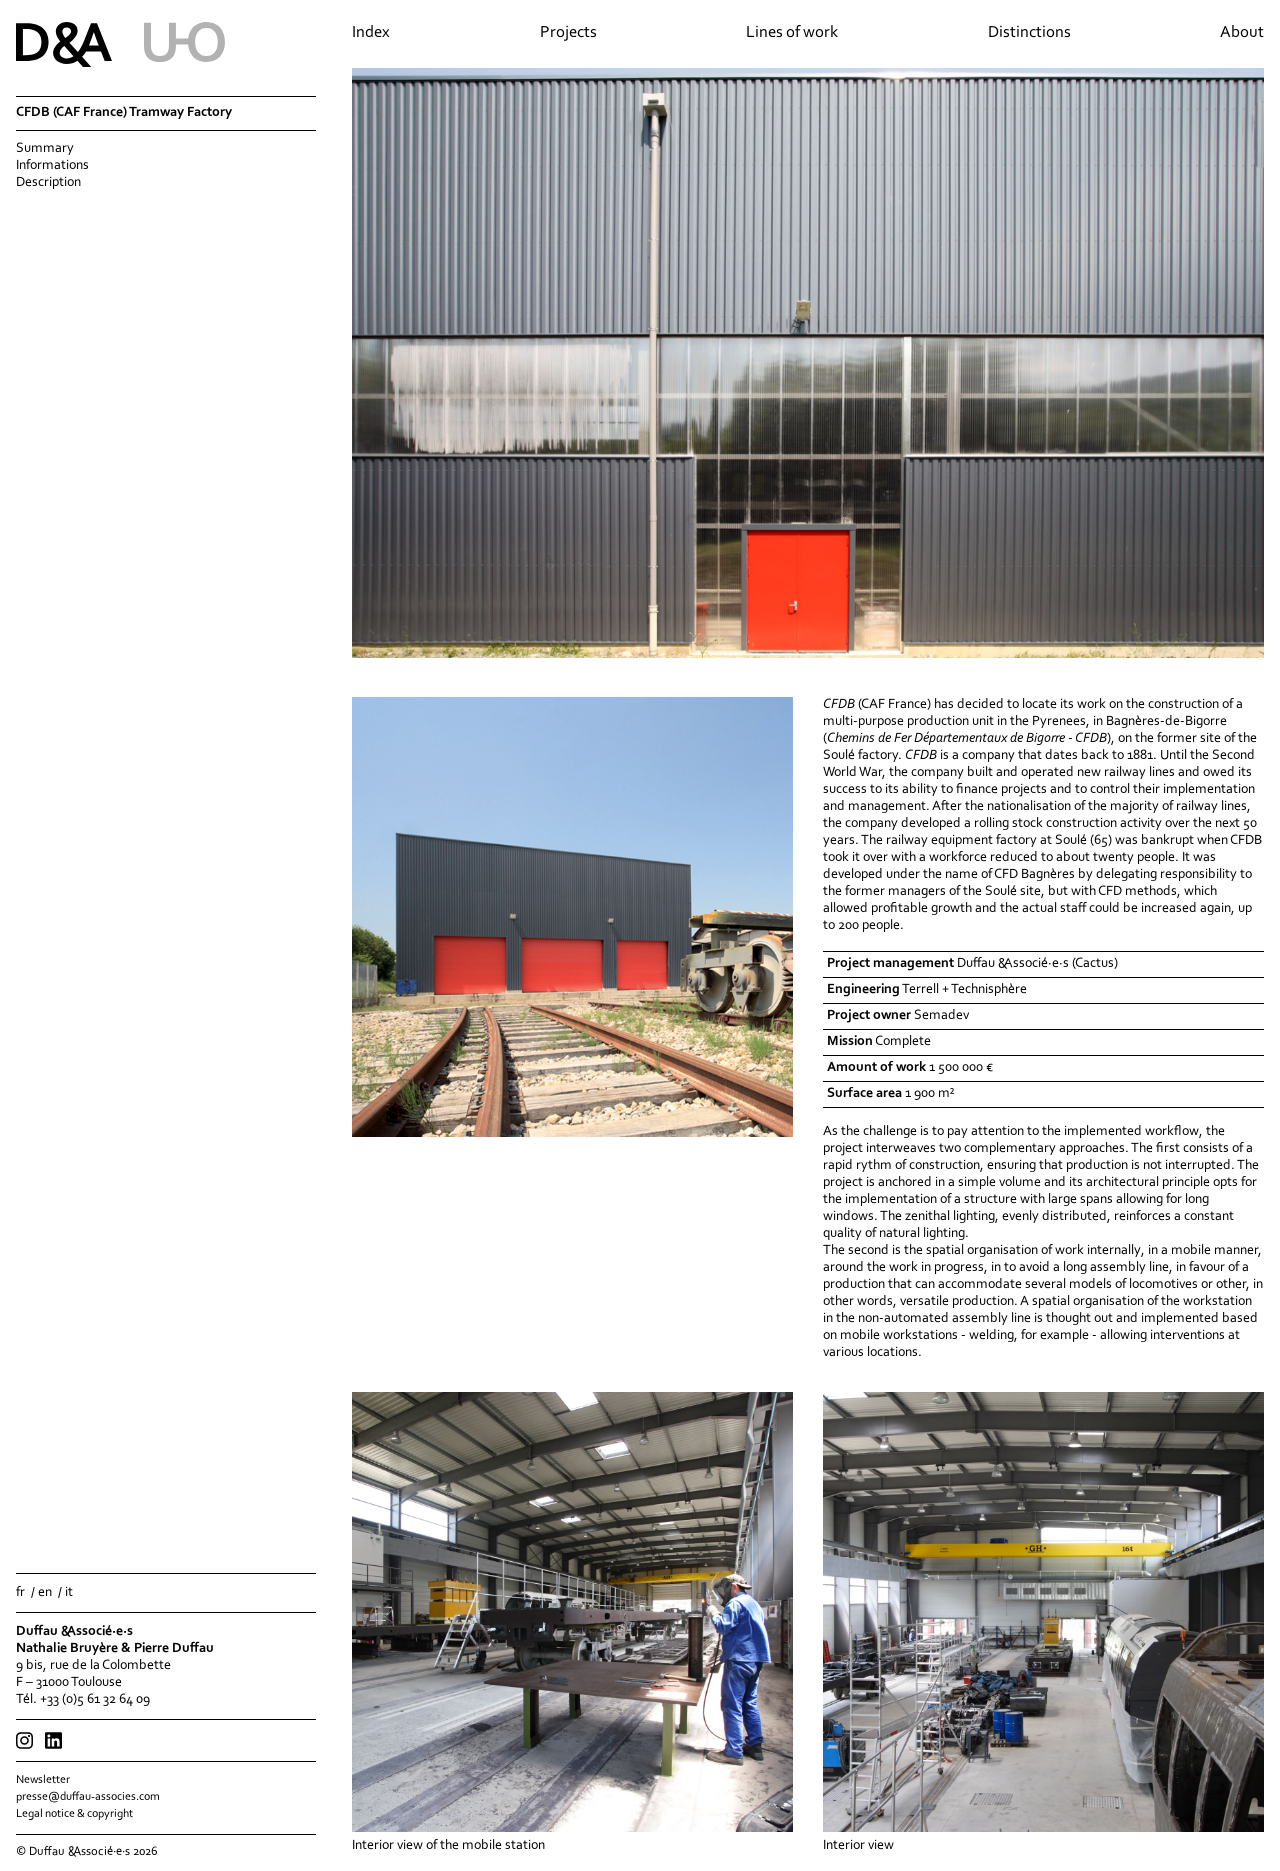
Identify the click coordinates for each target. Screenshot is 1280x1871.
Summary (45, 149)
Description (48, 183)
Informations (52, 166)
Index (371, 33)
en (45, 1593)
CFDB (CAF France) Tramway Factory (124, 113)
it (69, 1593)
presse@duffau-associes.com (88, 1797)
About (1242, 33)
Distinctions (1029, 33)
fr (20, 1593)
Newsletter (43, 1780)
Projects (568, 33)
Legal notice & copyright (74, 1814)
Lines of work (792, 33)
